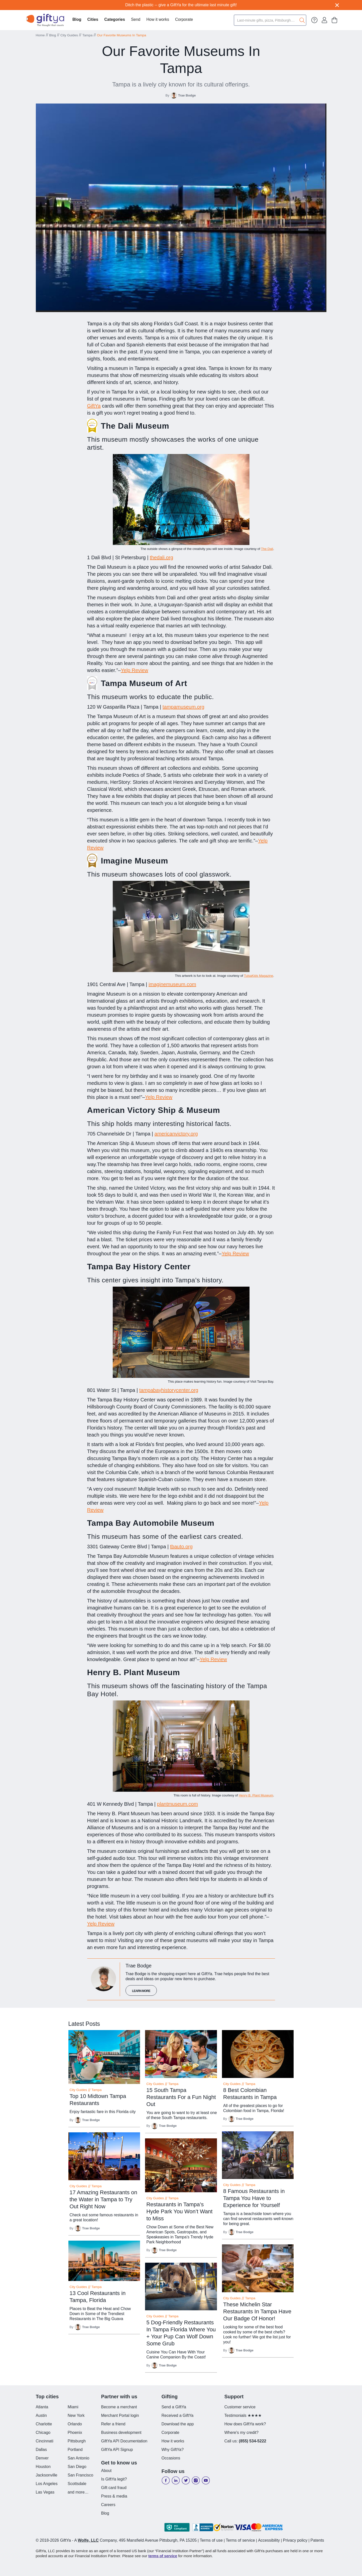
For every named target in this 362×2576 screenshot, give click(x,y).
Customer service (240, 2407)
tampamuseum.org (183, 726)
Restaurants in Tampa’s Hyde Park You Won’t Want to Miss (179, 2211)
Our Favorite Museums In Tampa (121, 35)
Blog (76, 19)
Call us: (245, 2441)
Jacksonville (46, 2475)
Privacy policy (295, 2540)
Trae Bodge (187, 95)
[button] (92, 20)
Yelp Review (134, 689)
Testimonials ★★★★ (243, 2415)
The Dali (267, 568)
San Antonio (78, 2458)
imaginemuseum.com (172, 1003)
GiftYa (94, 425)
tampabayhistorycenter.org (168, 1409)
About (106, 2470)
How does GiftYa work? (245, 2424)
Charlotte (44, 2424)
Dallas (41, 2449)
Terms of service (240, 2540)
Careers (108, 2505)
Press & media (114, 2496)
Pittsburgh (77, 2441)
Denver (42, 2458)
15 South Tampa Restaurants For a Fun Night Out (181, 2097)
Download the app (178, 2424)
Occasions (171, 2458)
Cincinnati (44, 2441)
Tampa (87, 35)
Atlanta (42, 2407)
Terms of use (211, 2540)
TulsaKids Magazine (258, 995)
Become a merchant (119, 2407)
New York (76, 2415)
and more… (78, 2492)
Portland (75, 2449)
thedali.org (161, 576)
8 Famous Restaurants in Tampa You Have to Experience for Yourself (254, 2198)
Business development (121, 2432)
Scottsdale (77, 2484)
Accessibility (269, 2540)
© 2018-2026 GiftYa (53, 2540)
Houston (43, 2466)
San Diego (77, 2466)
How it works (157, 19)
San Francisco (80, 2475)
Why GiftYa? (173, 2449)
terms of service (162, 2556)
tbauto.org (181, 1565)
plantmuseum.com (177, 1823)
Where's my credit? (241, 2432)
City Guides (69, 35)
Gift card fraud (114, 2488)
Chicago (43, 2432)
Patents (317, 2540)
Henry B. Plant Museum (256, 1814)
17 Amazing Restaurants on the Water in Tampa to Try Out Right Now (103, 2199)
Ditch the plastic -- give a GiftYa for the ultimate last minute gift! (181, 5)
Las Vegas (45, 2492)
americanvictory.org (176, 1153)
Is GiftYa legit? (114, 2479)
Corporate (184, 19)
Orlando (75, 2424)
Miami (73, 2407)
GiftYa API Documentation (124, 2441)
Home (40, 35)
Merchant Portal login (120, 2415)
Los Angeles (47, 2484)
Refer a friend (113, 2424)
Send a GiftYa (174, 2407)
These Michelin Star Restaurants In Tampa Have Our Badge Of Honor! (257, 2311)
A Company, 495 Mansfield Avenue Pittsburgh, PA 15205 (135, 2540)
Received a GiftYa (178, 2415)
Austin (41, 2415)
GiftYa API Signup (117, 2449)
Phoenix (75, 2432)
